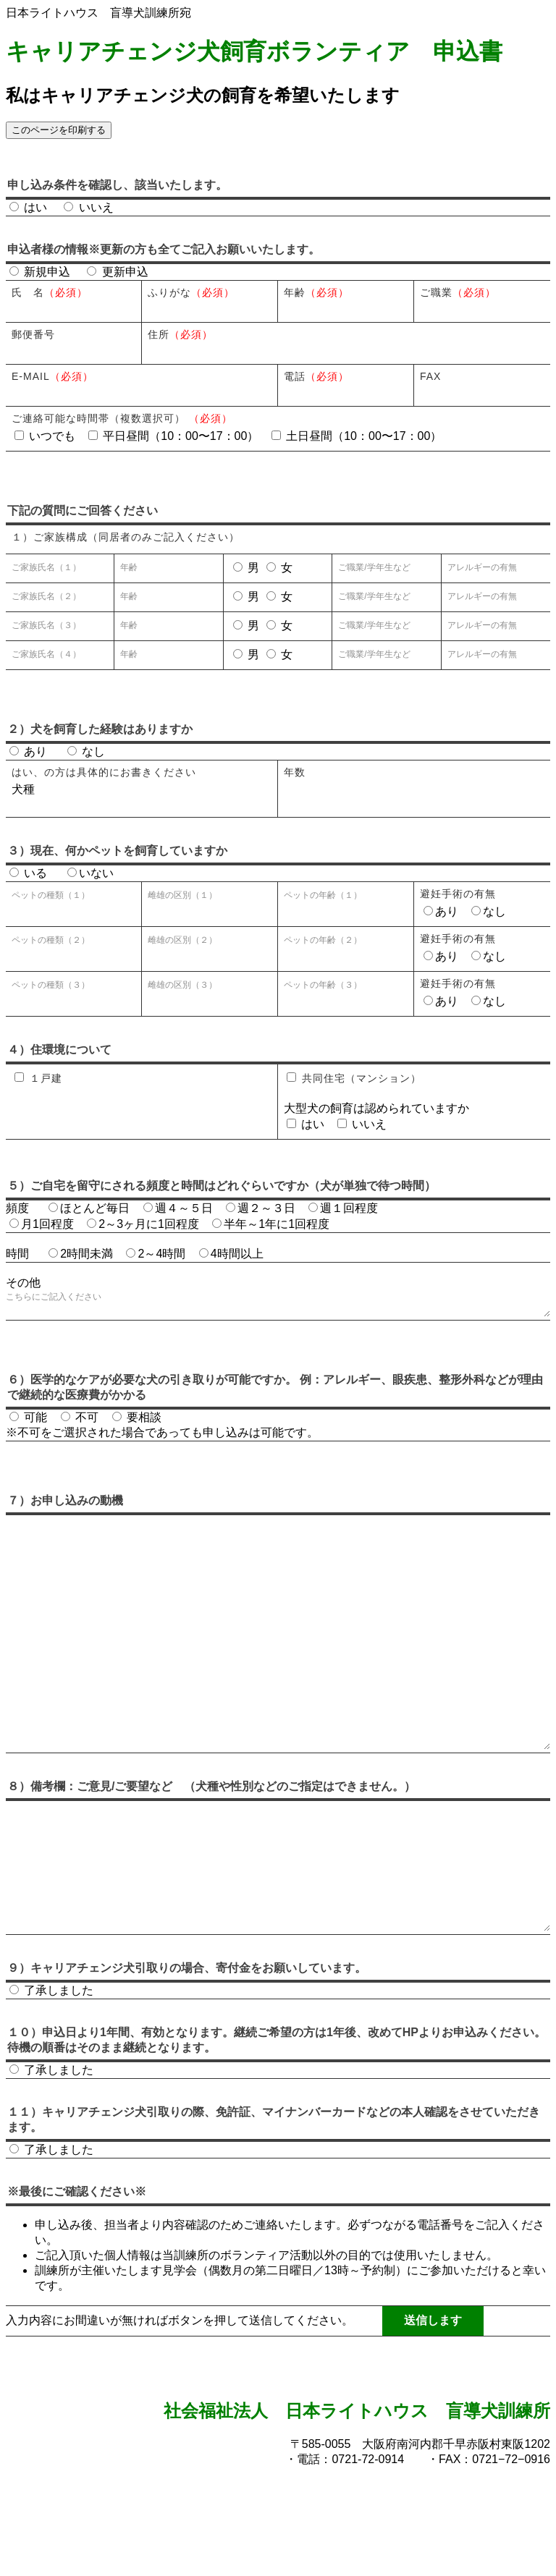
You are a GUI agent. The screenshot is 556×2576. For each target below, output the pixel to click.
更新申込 (117, 272)
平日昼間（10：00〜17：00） (175, 436)
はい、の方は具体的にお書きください (104, 772)
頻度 (17, 1208)
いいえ (88, 207)
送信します (433, 2407)
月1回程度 (41, 1224)
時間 (17, 1253)
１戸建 (38, 1078)
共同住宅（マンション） (354, 1078)
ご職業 (458, 292)
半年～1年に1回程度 (270, 1224)
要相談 (136, 1423)
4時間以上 (231, 1253)
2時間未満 (81, 1253)
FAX (430, 376)
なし (86, 751)
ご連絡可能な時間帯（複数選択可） (122, 418)
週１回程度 (343, 1208)
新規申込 (39, 272)
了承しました (51, 2077)
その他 (23, 1282)
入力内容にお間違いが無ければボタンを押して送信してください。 (179, 2407)
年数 (295, 772)
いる (28, 873)
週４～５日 (178, 1208)
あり (28, 751)
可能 (30, 1423)
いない (90, 873)
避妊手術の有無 (458, 893)
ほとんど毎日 (89, 1208)
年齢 (316, 292)
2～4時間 (155, 1253)
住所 (180, 334)
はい (30, 207)
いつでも (46, 436)
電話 (316, 376)
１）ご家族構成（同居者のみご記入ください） (126, 537)
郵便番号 (33, 334)
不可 (81, 1423)
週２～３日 (260, 1208)
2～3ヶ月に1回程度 (143, 1224)
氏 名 (50, 292)
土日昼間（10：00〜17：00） (356, 436)
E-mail (52, 376)
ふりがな (191, 292)
